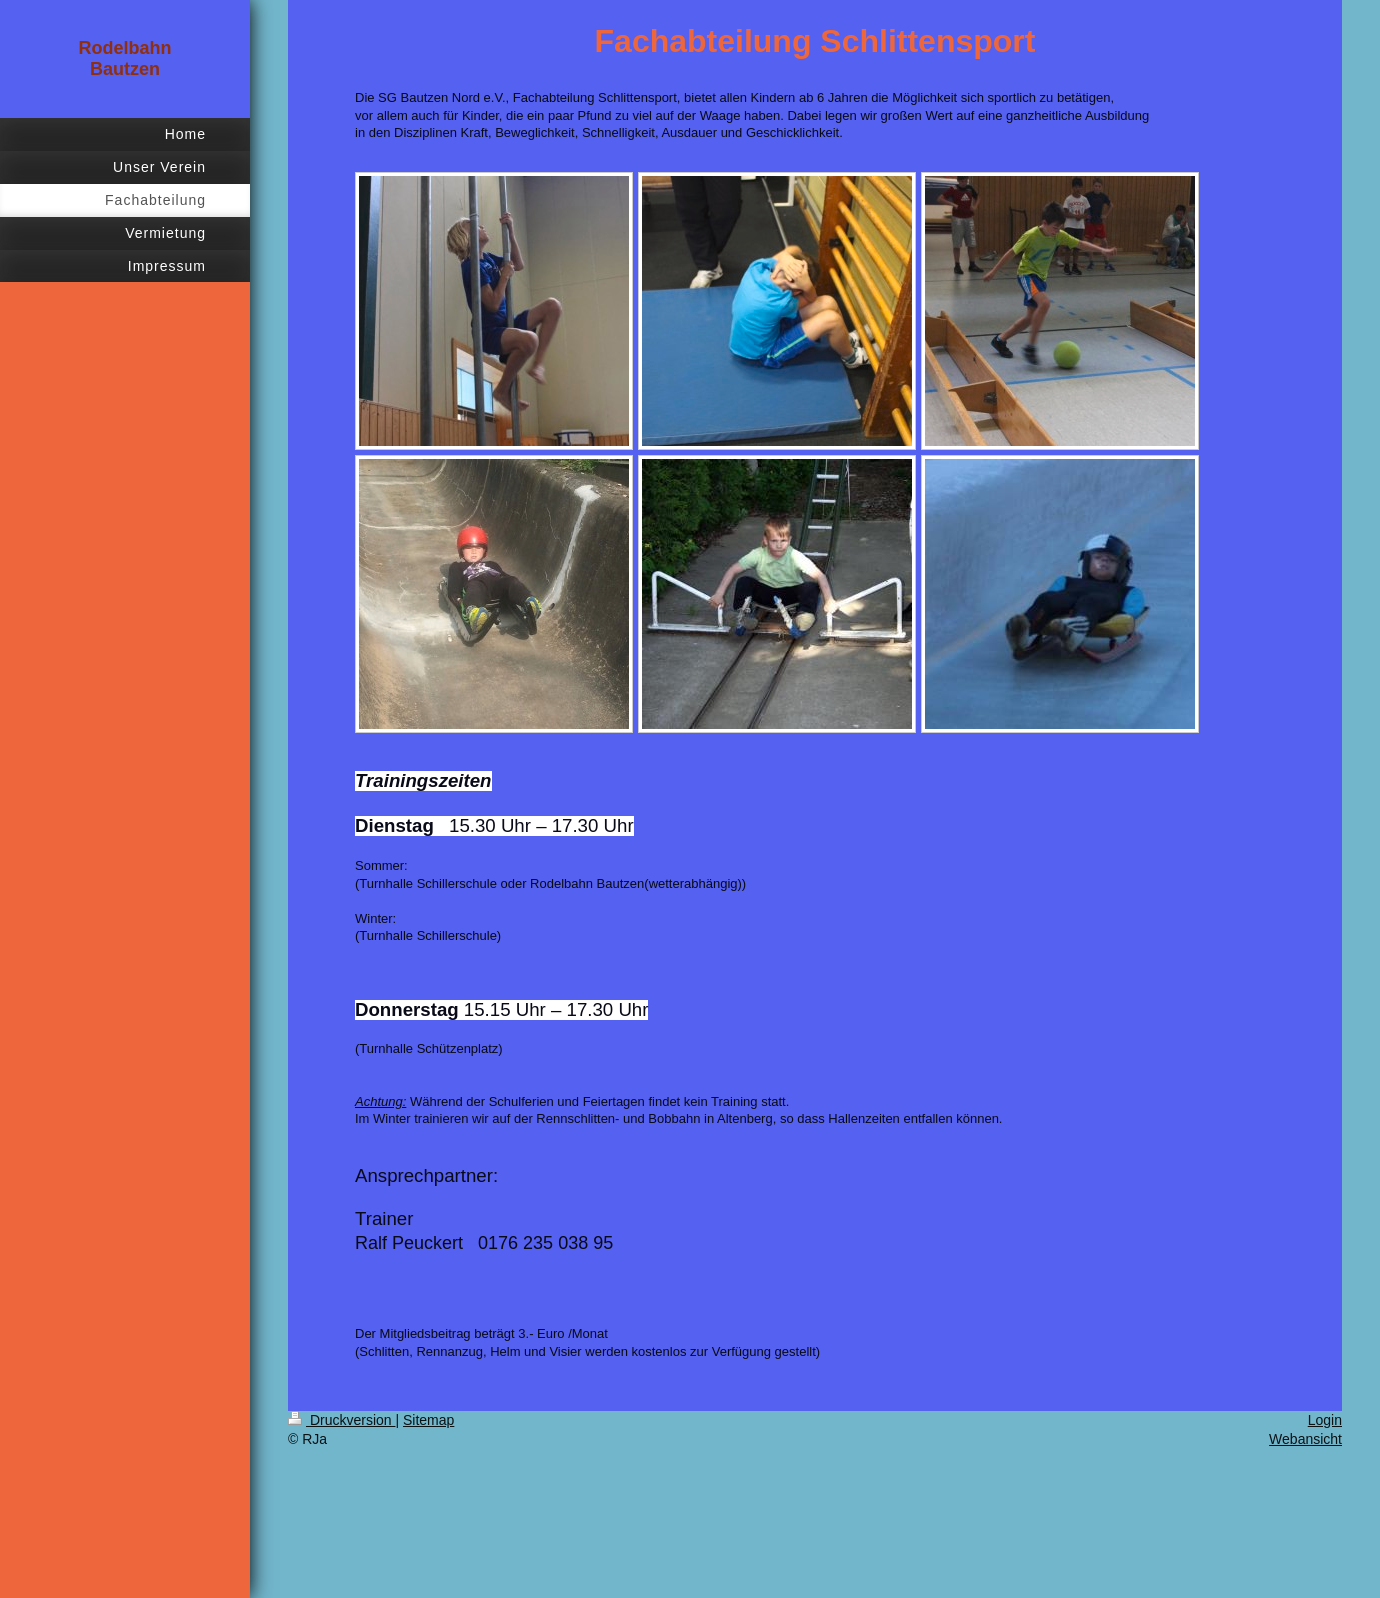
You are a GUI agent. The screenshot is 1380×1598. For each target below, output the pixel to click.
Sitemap (428, 1420)
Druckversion (341, 1420)
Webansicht (1305, 1439)
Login (1325, 1420)
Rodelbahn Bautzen (125, 58)
